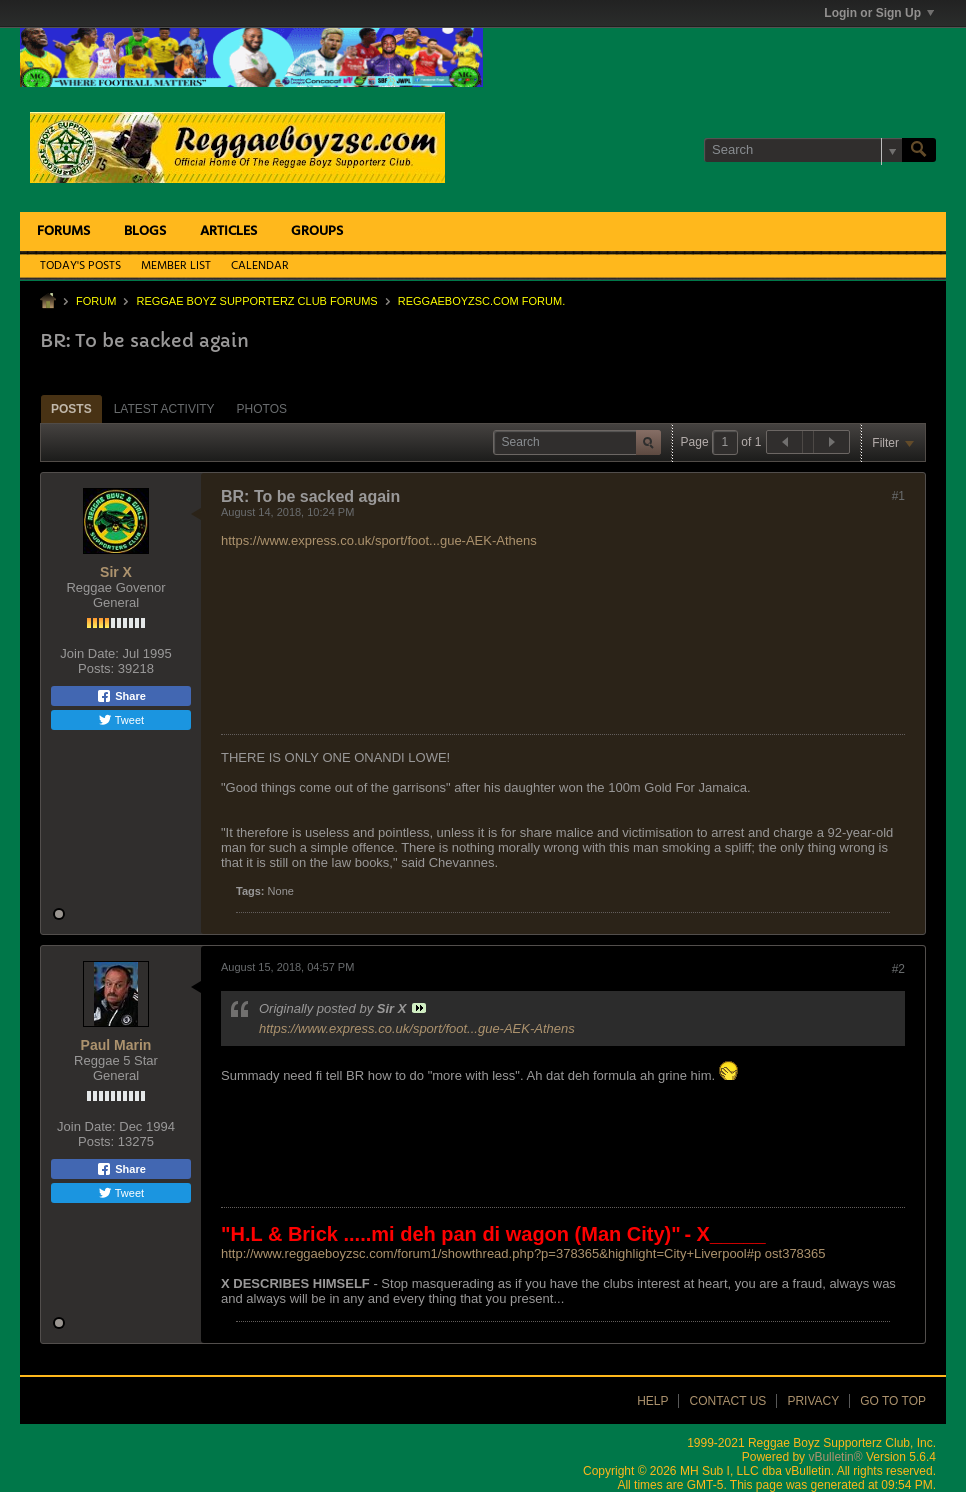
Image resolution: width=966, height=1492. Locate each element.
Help (652, 1401)
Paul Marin (116, 1045)
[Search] (803, 150)
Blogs (145, 231)
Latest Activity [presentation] (164, 409)
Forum (96, 301)
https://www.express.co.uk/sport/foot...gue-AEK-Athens (379, 540)
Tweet (121, 720)
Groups (317, 231)
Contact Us (727, 1401)
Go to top (893, 1401)
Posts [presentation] (71, 409)
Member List (176, 266)
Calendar (260, 266)
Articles (228, 231)
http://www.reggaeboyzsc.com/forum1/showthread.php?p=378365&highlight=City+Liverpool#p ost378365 (523, 1253)
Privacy (813, 1401)
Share (121, 696)
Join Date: (89, 653)
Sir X (116, 572)
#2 (898, 969)
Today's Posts (80, 266)
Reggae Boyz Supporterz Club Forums (256, 301)
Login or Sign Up (879, 13)
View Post (419, 1008)
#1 (898, 496)
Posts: (96, 668)
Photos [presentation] (262, 409)
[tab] (71, 408)
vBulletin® (835, 1457)
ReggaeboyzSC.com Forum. (481, 301)
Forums (63, 231)
